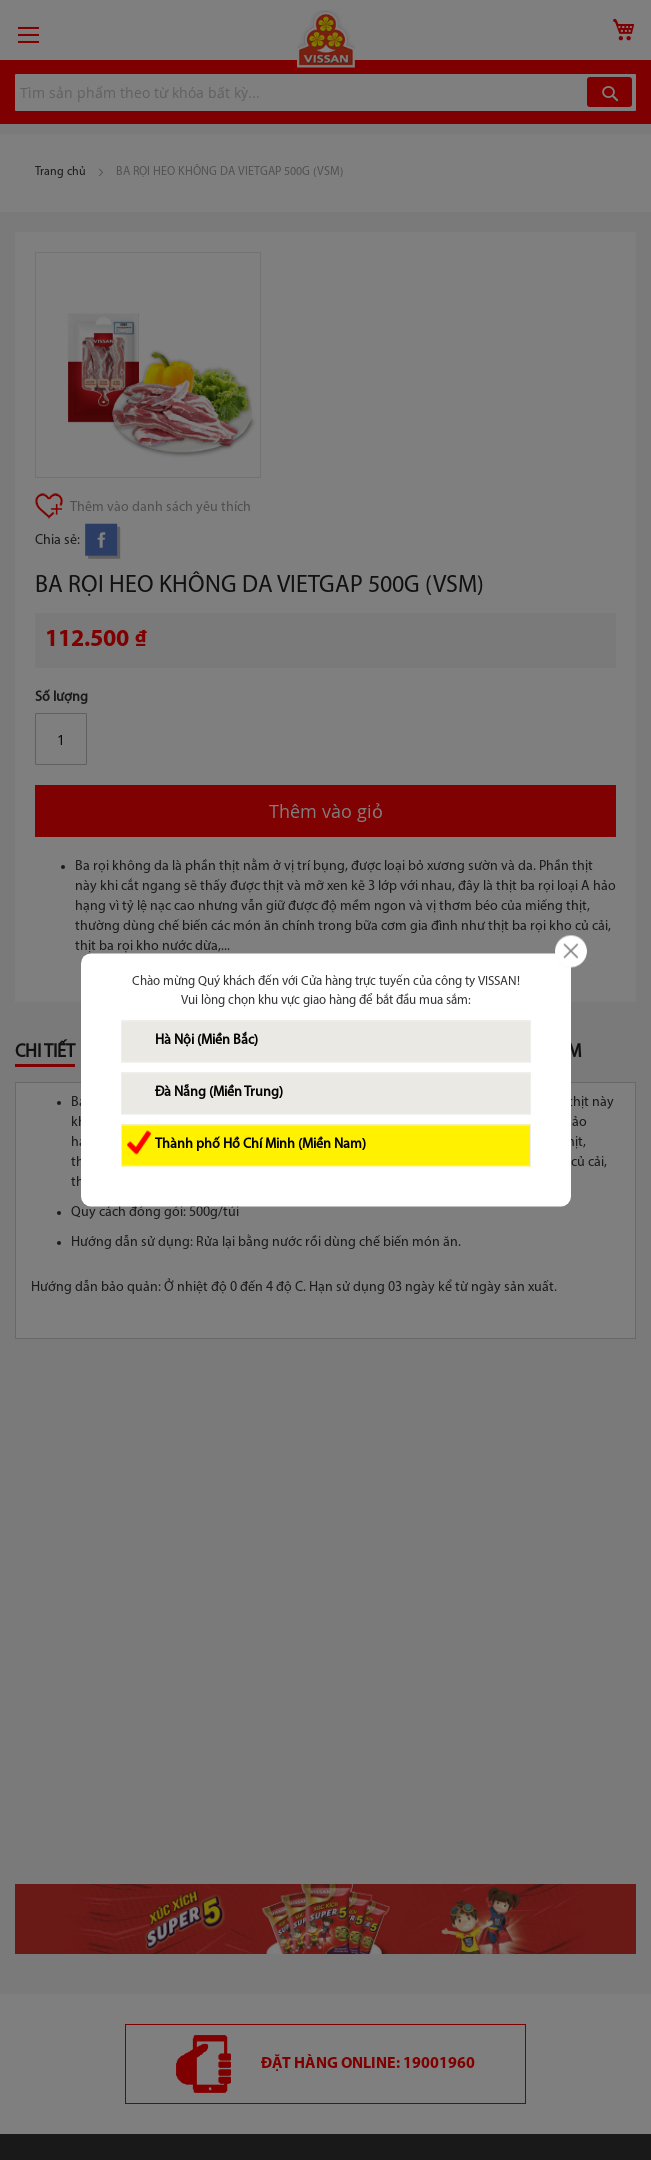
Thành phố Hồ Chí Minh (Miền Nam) (260, 1145)
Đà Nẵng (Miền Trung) (219, 1093)
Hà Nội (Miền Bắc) (206, 1041)
